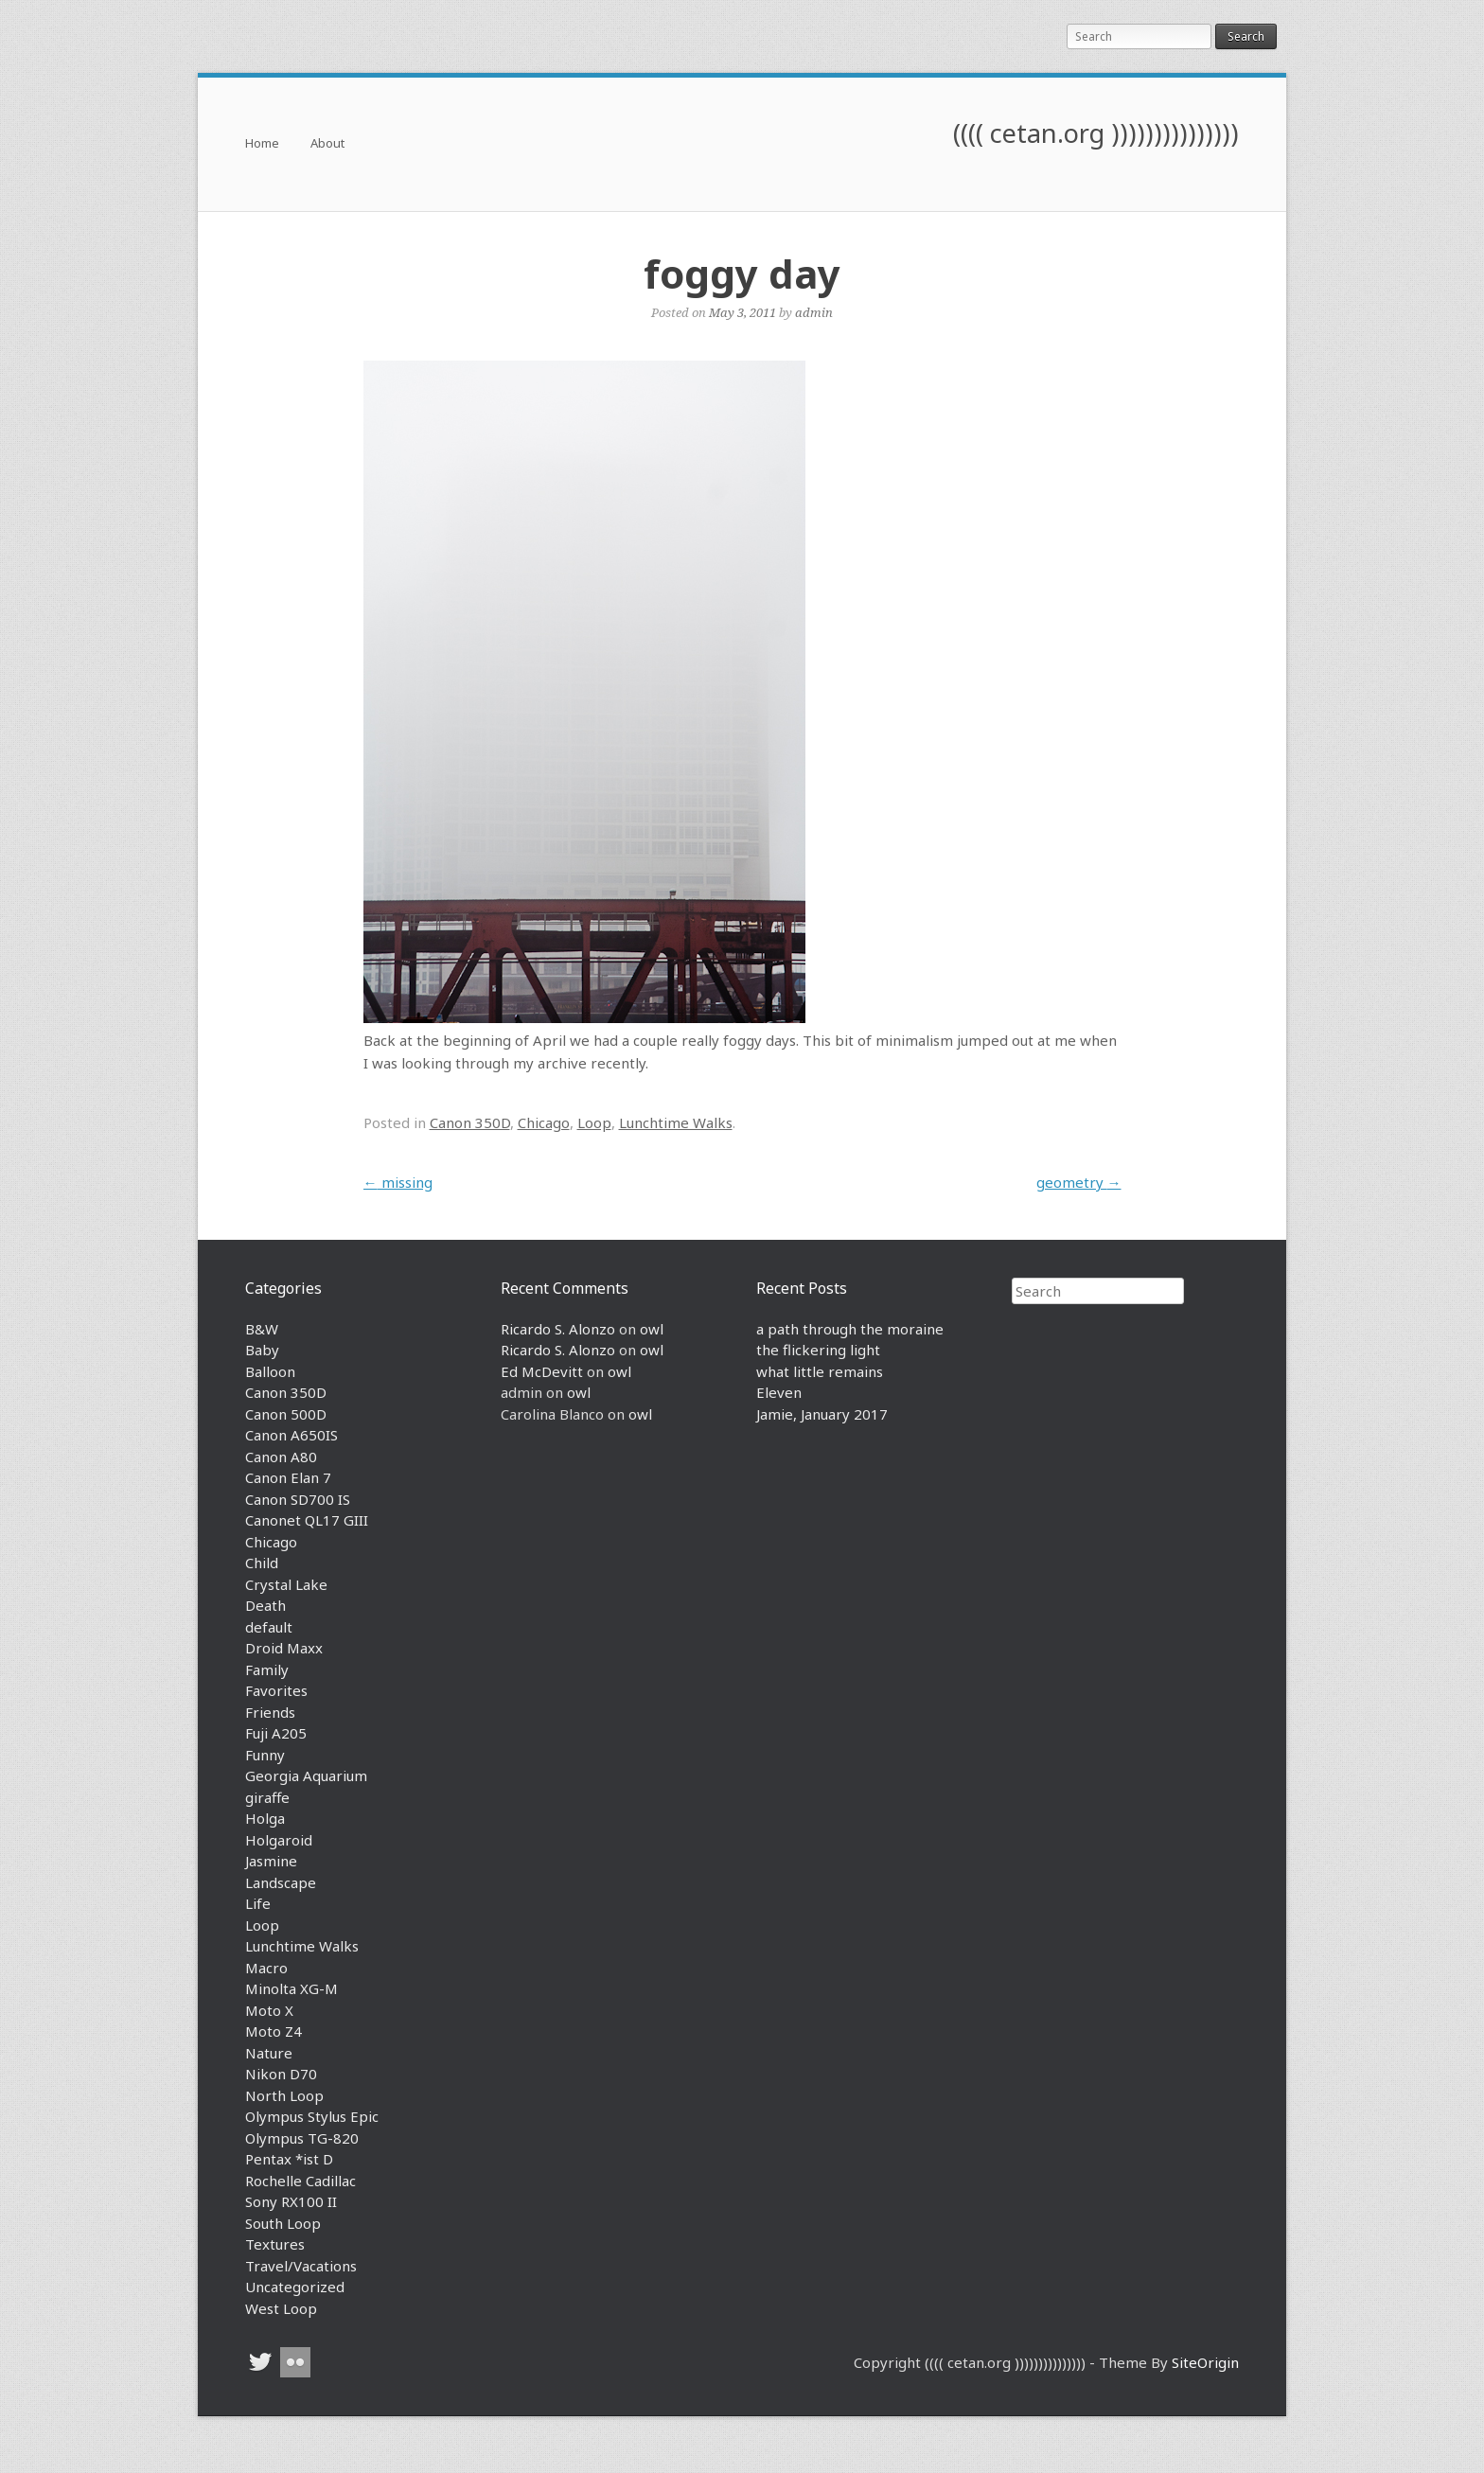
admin (814, 312)
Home (262, 144)
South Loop (283, 2223)
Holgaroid (278, 1839)
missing (398, 1182)
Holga (265, 1818)
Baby (262, 1349)
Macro (266, 1967)
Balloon (270, 1371)
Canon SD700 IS (297, 1499)
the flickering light (818, 1349)
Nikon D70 (281, 2073)
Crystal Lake (286, 1584)
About (327, 144)
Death (265, 1605)
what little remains (819, 1371)
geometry (1079, 1182)
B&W (261, 1328)
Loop (594, 1122)
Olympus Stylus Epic (312, 2116)
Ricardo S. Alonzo (558, 1328)
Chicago (544, 1122)
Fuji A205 (276, 1732)
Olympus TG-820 (302, 2138)
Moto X (269, 2010)
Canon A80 (281, 1456)
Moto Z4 (273, 2031)
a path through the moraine (850, 1328)
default (268, 1626)
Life (258, 1903)
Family (267, 1669)
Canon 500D (286, 1413)
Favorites (276, 1690)
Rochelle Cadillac (300, 2180)
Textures (275, 2244)
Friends (270, 1712)
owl (651, 1328)
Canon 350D (470, 1122)
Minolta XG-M (291, 1988)
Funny (265, 1754)
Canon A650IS (291, 1434)
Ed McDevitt (542, 1371)
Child (261, 1562)
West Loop (281, 2308)
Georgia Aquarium (306, 1775)
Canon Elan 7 (288, 1477)
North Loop (284, 2095)
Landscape (280, 1882)
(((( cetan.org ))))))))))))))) (1096, 132)
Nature (268, 2052)
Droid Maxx (284, 1647)
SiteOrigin (1205, 2362)
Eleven (779, 1392)
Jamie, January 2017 (822, 1413)
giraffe (267, 1797)
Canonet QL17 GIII (306, 1519)
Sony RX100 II (291, 2201)
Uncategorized (294, 2286)
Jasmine (271, 1860)
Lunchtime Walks (676, 1122)
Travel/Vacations (301, 2265)
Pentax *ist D (289, 2158)
